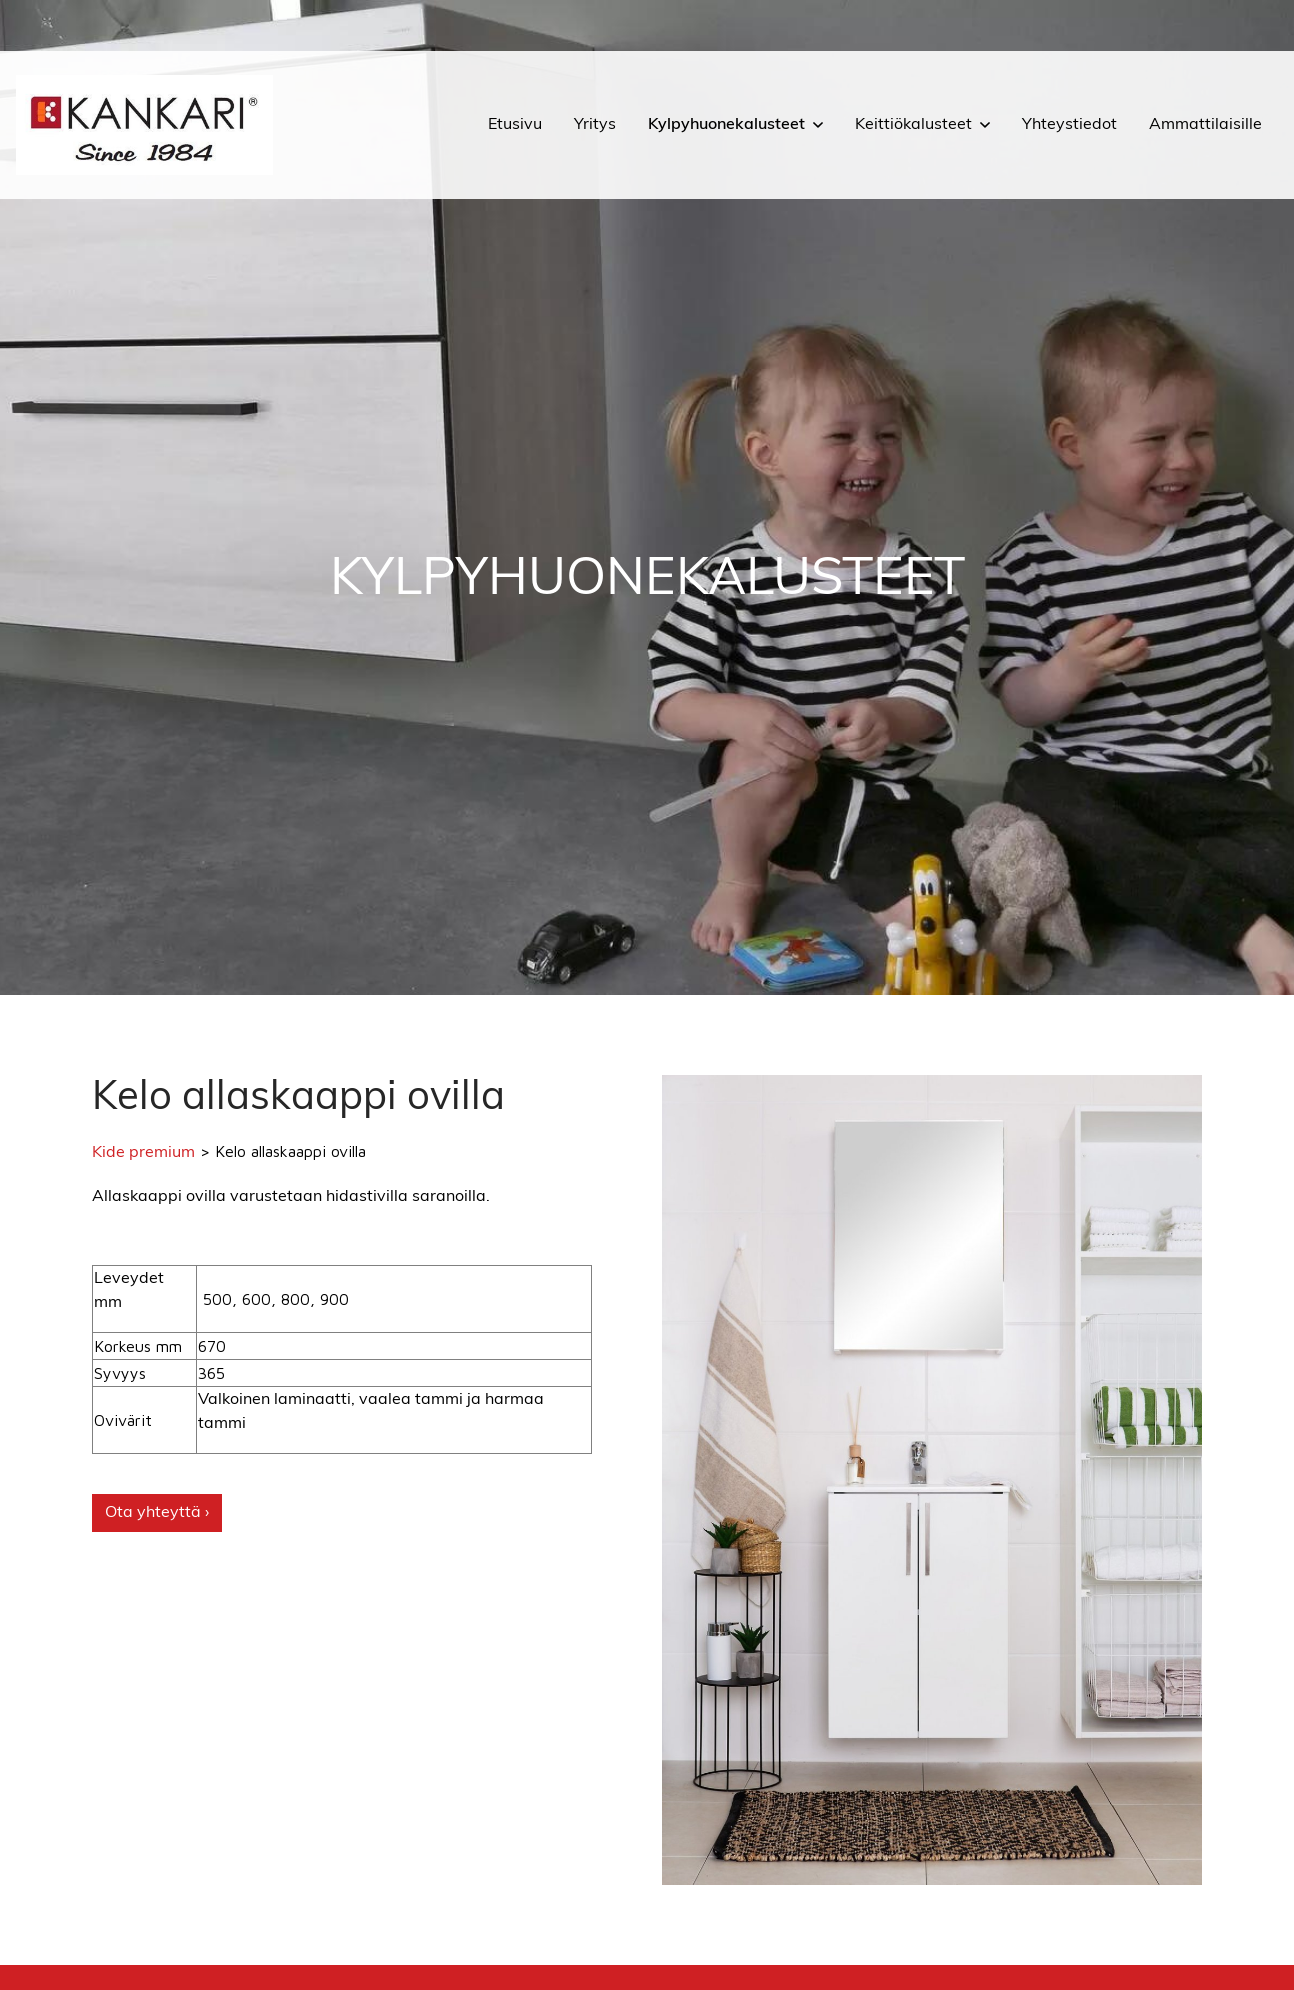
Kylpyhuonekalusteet (726, 125)
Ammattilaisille (1205, 125)
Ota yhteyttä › (157, 1513)
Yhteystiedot (1069, 125)
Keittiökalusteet (913, 125)
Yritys (595, 125)
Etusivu (515, 125)
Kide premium (143, 1153)
